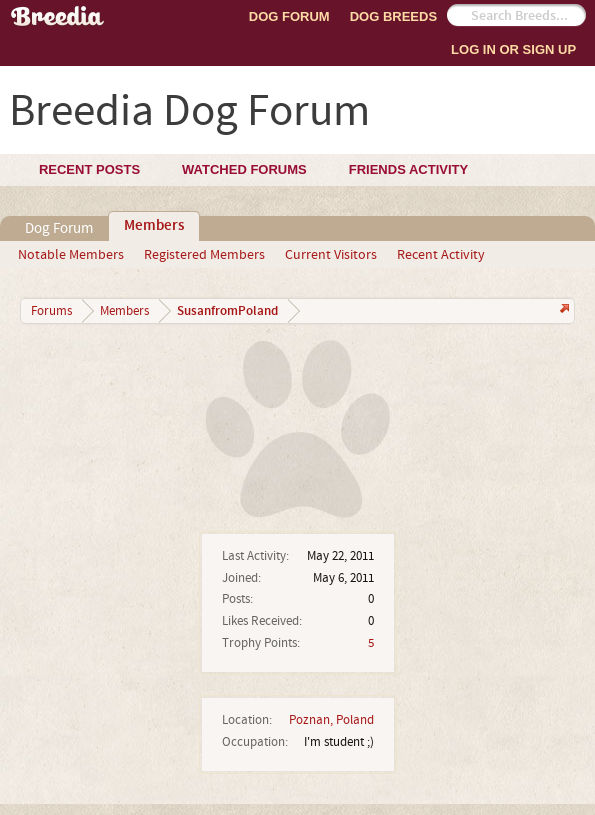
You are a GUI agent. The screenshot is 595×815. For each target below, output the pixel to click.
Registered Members (204, 255)
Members (154, 226)
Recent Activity (441, 255)
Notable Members (71, 255)
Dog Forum (289, 16)
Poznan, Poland (331, 720)
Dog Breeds (393, 16)
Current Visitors (331, 255)
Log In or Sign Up (513, 49)
